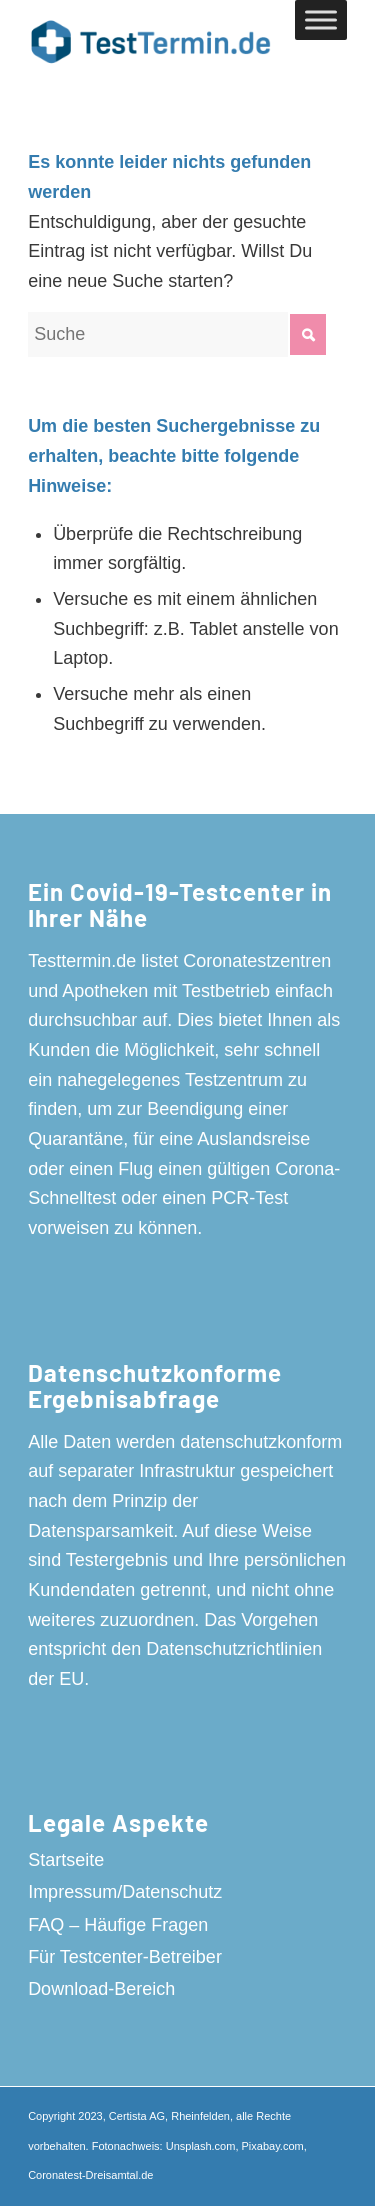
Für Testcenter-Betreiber (125, 1957)
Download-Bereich (101, 1989)
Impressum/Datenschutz (125, 1892)
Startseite (66, 1860)
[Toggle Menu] (321, 19)
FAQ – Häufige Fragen (118, 1925)
